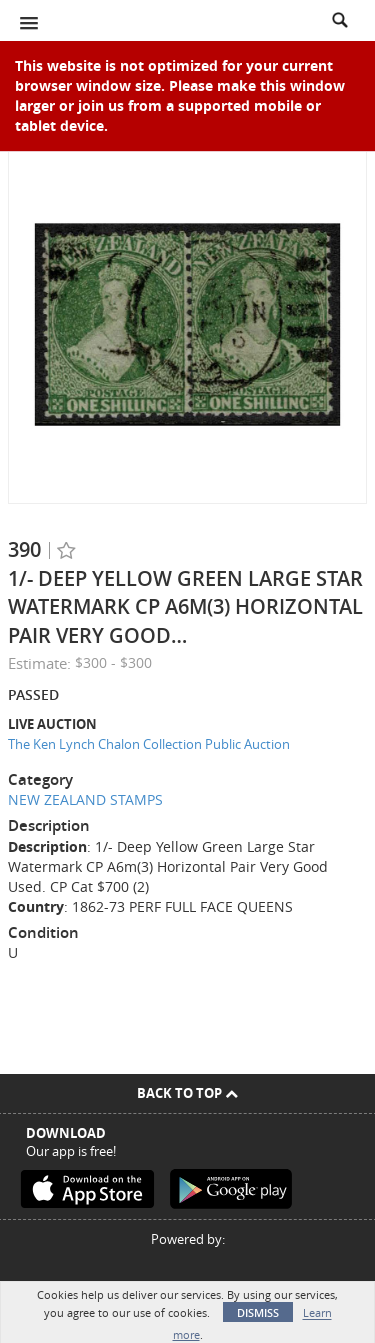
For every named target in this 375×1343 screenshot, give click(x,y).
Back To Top (187, 1093)
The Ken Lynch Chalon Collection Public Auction (149, 744)
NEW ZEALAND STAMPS (85, 799)
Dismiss (258, 1312)
